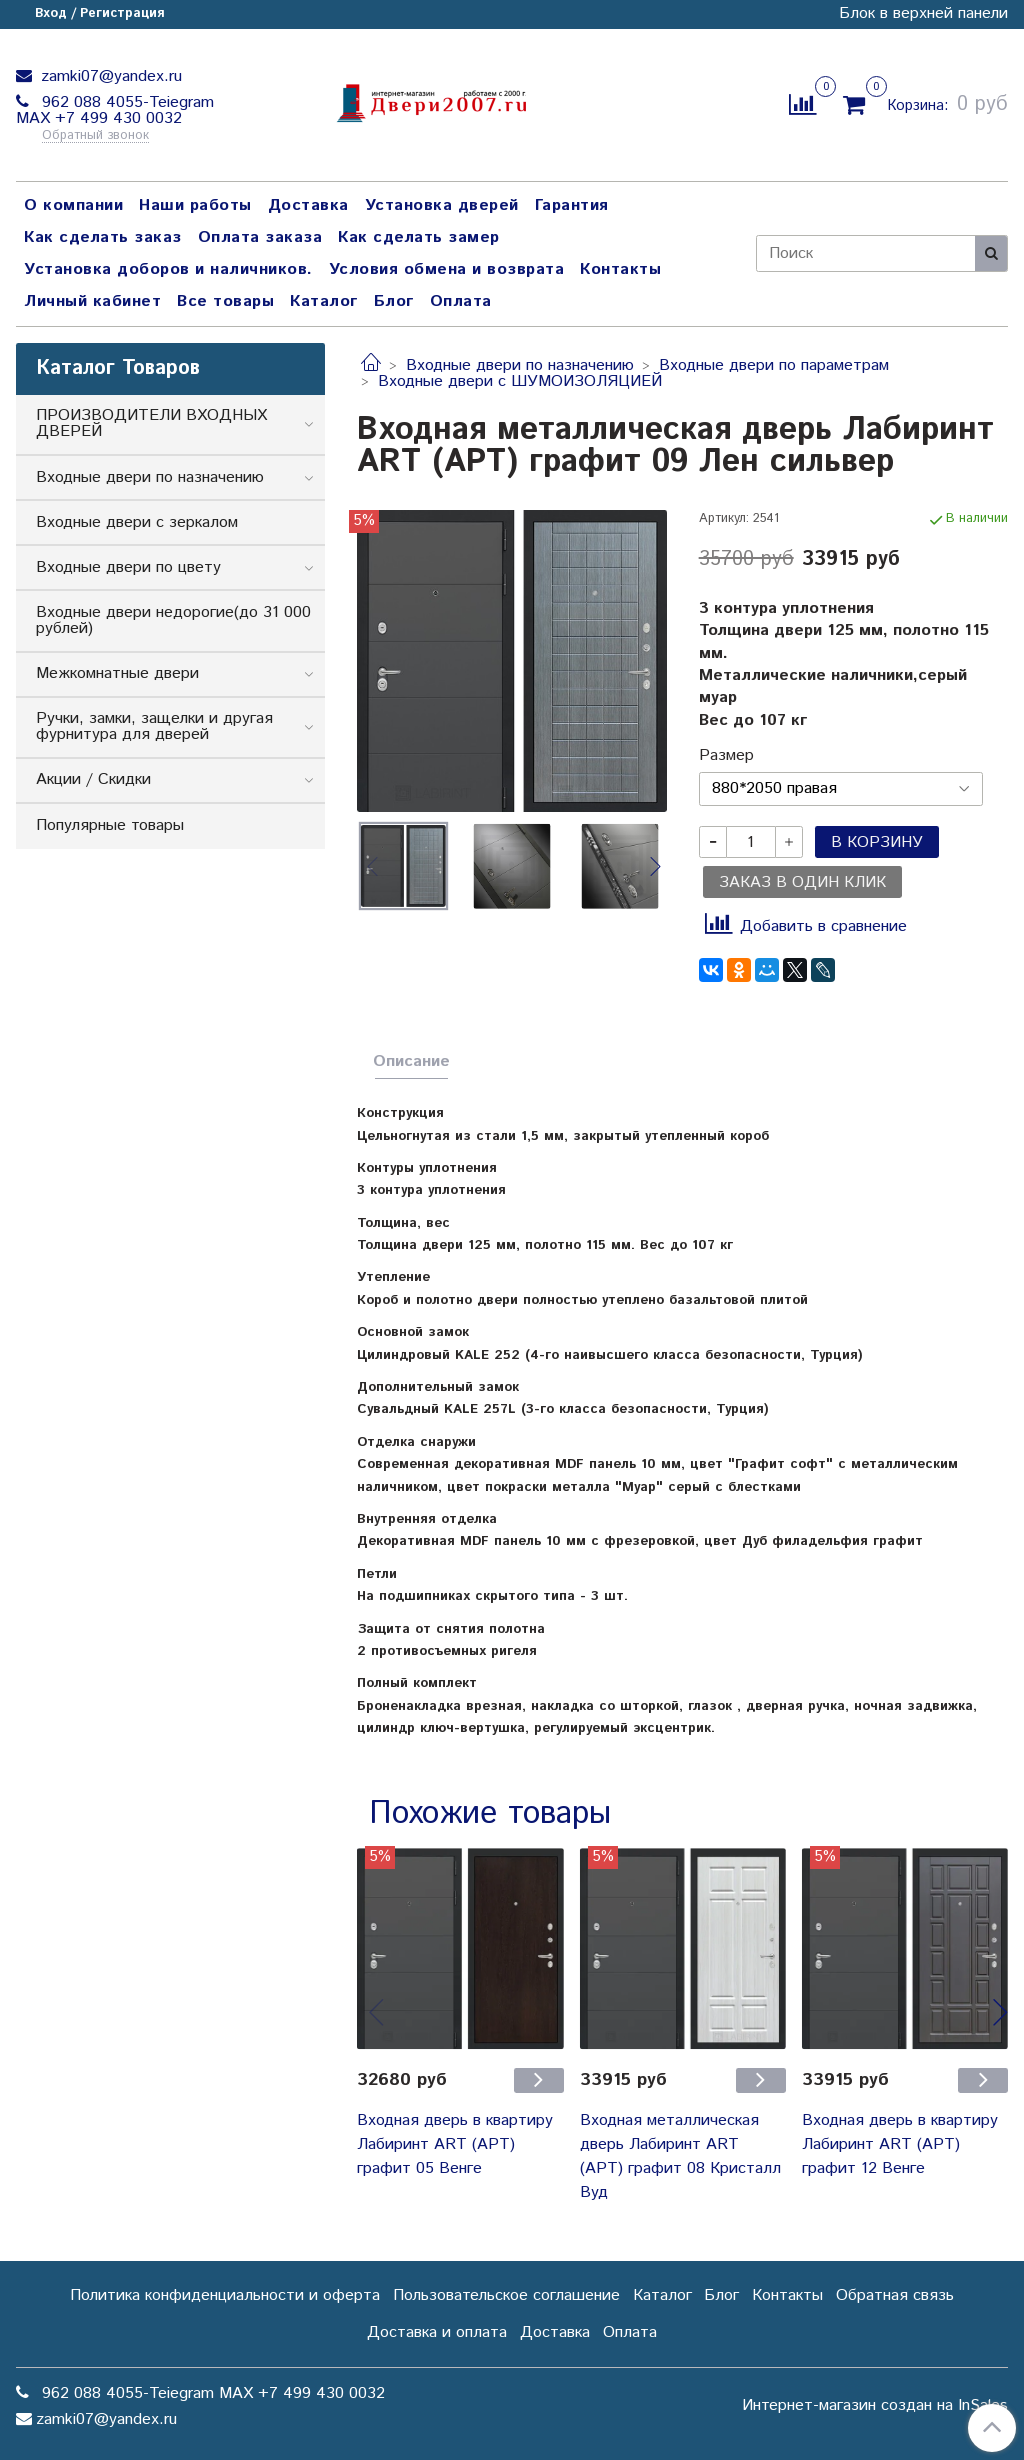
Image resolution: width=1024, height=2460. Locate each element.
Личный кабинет (92, 301)
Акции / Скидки (93, 779)
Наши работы (195, 205)
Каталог (324, 301)
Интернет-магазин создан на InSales (875, 2406)
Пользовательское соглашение (506, 2295)
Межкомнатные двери (117, 673)
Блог (394, 301)
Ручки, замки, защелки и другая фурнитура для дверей (154, 726)
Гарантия (572, 205)
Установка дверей (442, 205)
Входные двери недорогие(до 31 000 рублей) (173, 620)
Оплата (461, 301)
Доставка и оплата (437, 2332)
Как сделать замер (419, 237)
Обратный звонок (95, 136)
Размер (726, 756)
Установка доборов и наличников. (168, 269)
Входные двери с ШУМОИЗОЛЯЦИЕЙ (520, 381)
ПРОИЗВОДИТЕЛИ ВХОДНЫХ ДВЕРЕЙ (151, 423)
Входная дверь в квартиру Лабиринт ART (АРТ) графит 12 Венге (900, 2144)
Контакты (620, 269)
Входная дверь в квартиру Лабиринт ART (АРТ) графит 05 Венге (455, 2144)
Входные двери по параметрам (774, 365)
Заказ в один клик (802, 882)
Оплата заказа (260, 237)
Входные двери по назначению (520, 365)
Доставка (308, 205)
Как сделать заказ (103, 237)
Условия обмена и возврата (447, 269)
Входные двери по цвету (128, 567)
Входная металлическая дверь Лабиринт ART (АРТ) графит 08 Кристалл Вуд (680, 2156)
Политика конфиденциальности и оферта (225, 2295)
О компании (73, 205)
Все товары (225, 301)
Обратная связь (895, 2295)
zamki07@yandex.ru (109, 76)
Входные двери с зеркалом (137, 522)
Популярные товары (110, 825)
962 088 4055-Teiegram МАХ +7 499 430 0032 (115, 110)
